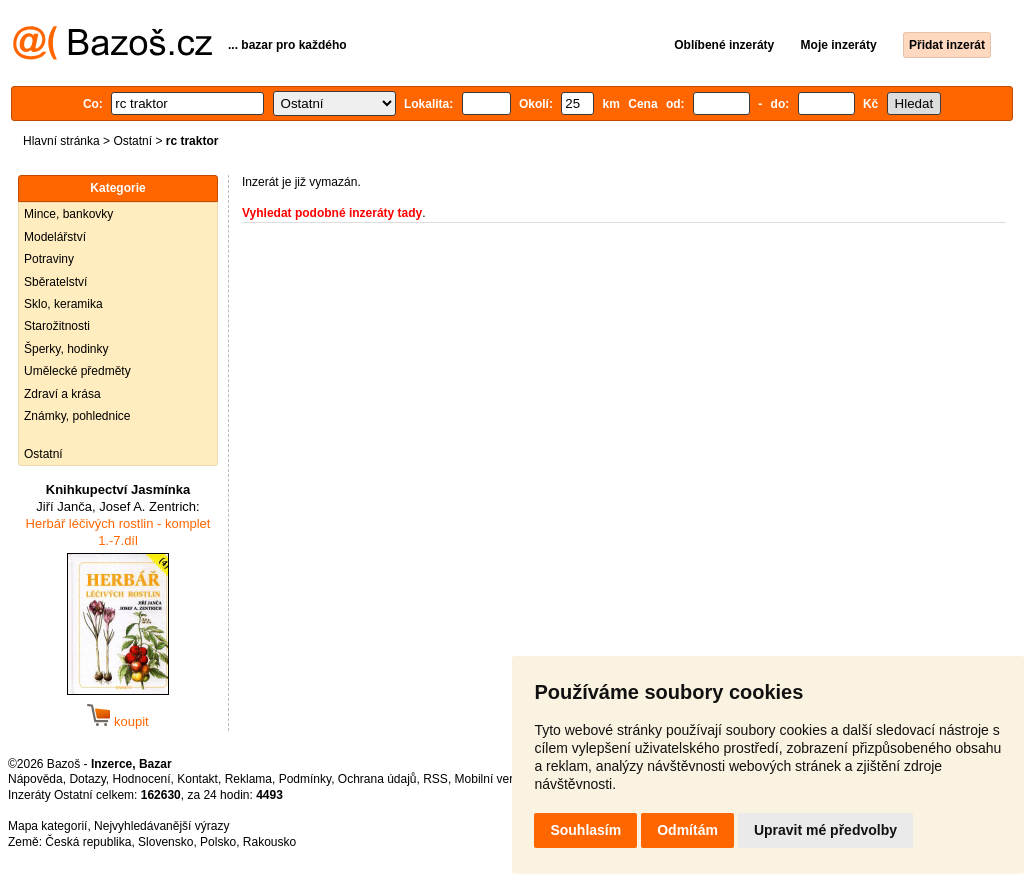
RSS (435, 779)
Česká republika (88, 842)
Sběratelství (55, 282)
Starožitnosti (57, 326)
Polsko (218, 842)
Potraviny (49, 259)
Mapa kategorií (47, 826)
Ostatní (132, 141)
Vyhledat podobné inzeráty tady (332, 213)
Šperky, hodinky (66, 349)
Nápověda (35, 779)
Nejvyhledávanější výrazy (161, 826)
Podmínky (305, 779)
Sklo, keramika (63, 304)
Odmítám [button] (687, 830)
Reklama (248, 779)
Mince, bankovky (68, 214)
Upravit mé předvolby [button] (825, 830)
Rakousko (269, 842)
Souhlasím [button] (585, 830)
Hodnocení (142, 779)
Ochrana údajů (377, 779)
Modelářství (55, 237)
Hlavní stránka (61, 141)
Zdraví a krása (62, 394)
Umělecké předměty (77, 371)
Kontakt (197, 779)
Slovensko (165, 842)
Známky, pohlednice (77, 416)
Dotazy (87, 779)
